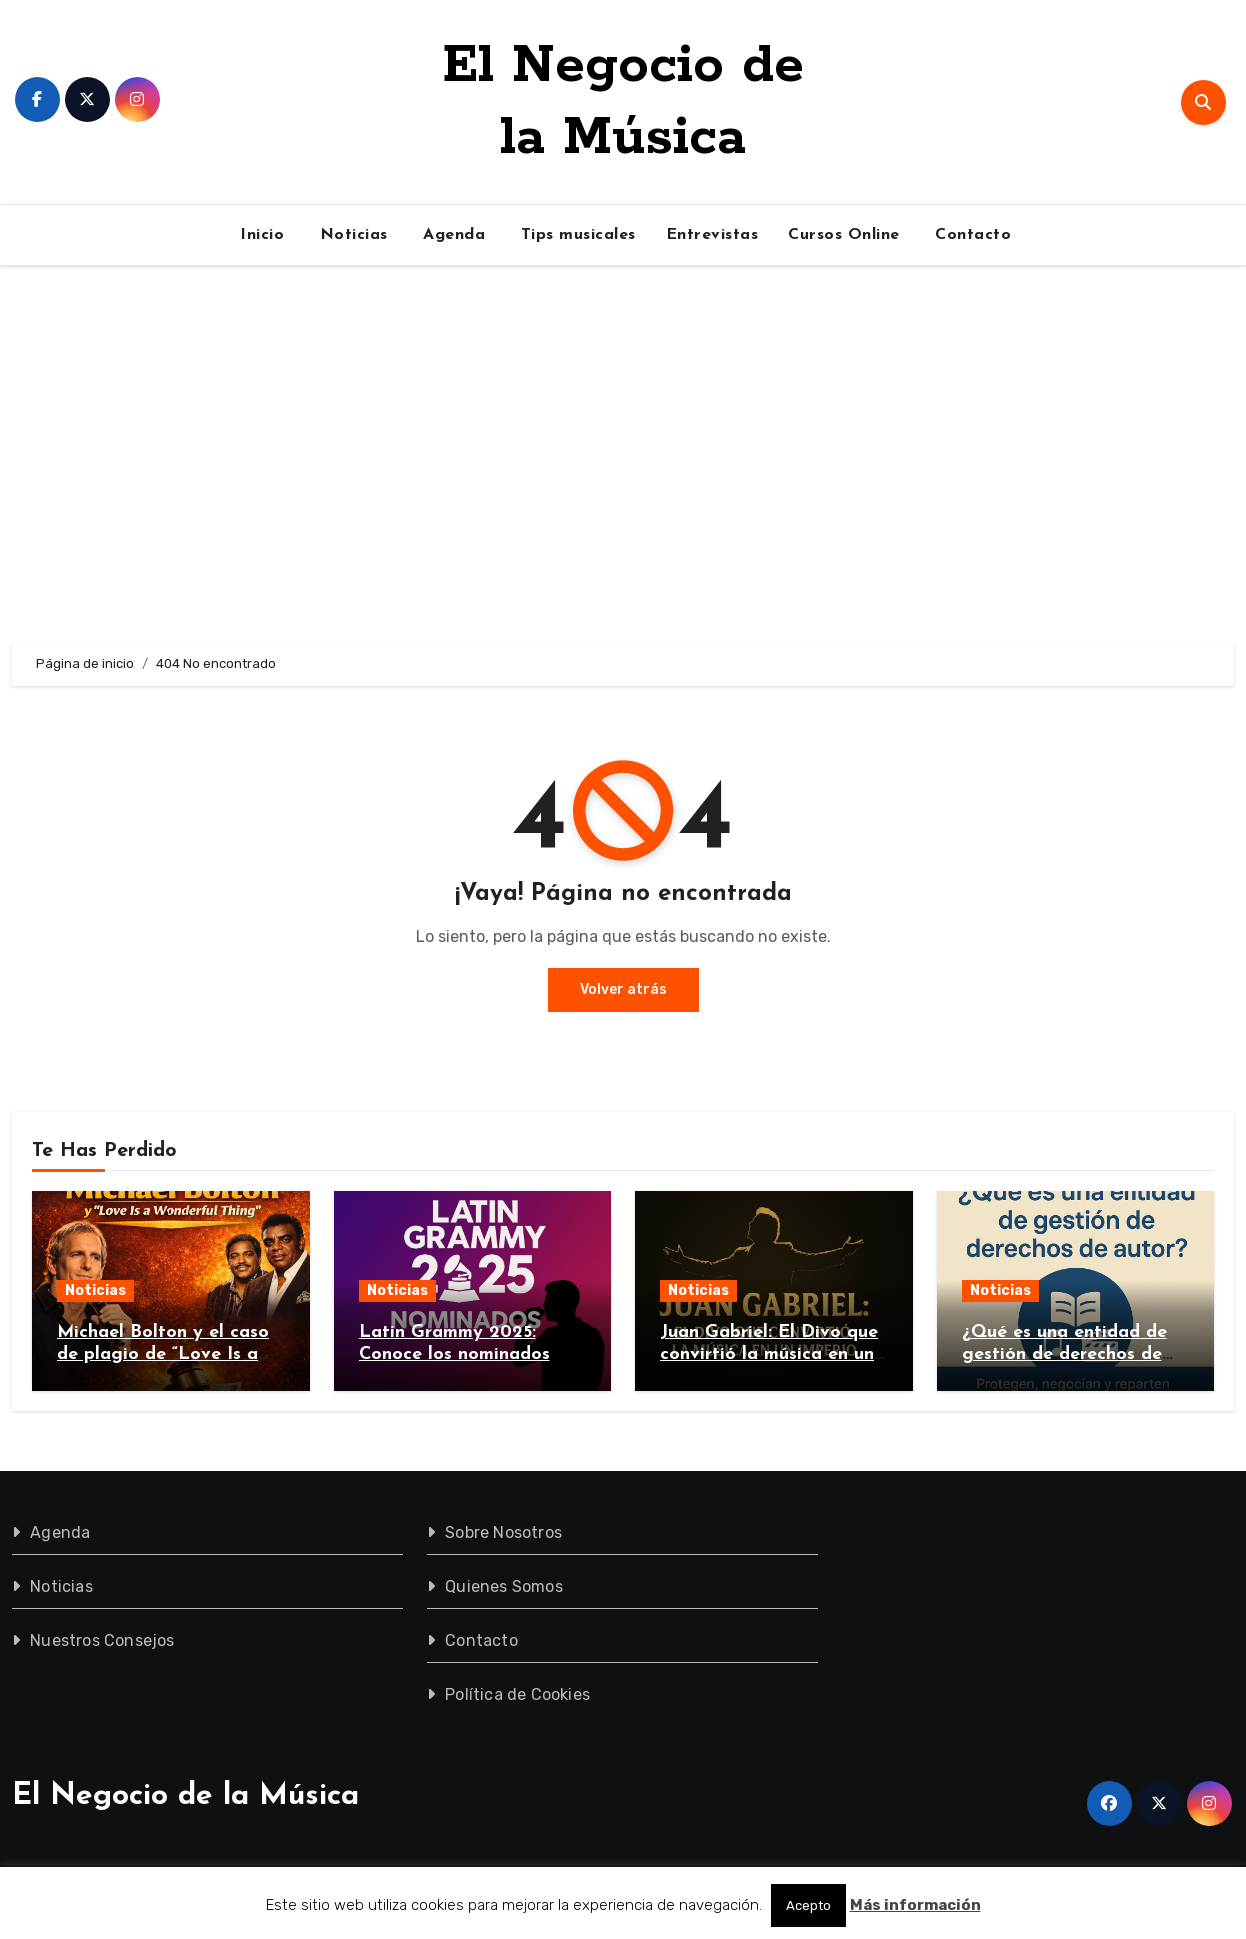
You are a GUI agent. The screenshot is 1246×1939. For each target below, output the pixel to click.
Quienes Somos (505, 1586)
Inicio (260, 235)
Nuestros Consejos (102, 1640)
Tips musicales (575, 235)
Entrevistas (712, 235)
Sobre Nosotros (504, 1532)
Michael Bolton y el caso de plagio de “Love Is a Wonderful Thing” (163, 1354)
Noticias (351, 235)
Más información (915, 1905)
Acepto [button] (808, 1905)
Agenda (452, 235)
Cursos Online (844, 235)
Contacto (971, 235)
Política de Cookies (518, 1694)
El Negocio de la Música (185, 1796)
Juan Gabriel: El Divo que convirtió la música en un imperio (769, 1354)
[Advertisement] (623, 454)
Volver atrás (623, 989)
